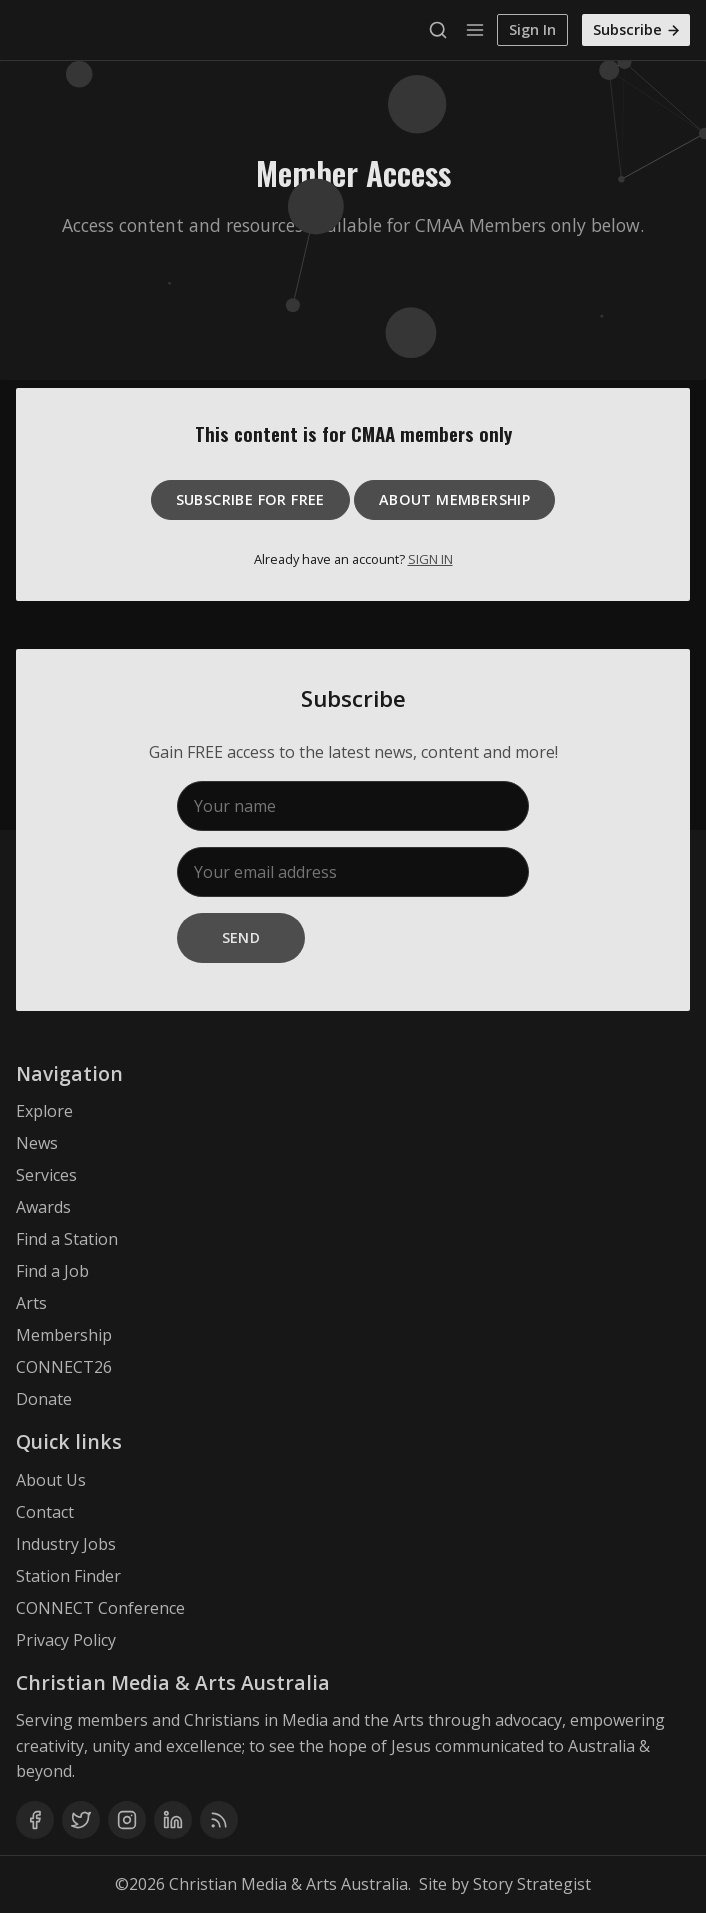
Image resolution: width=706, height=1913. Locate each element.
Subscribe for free (250, 499)
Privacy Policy (66, 1640)
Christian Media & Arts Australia (288, 1884)
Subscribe (637, 29)
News (37, 1143)
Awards (43, 1207)
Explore (44, 1111)
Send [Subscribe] (241, 937)
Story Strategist (532, 1884)
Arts (31, 1303)
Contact (45, 1512)
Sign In (532, 29)
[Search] (443, 30)
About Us (51, 1480)
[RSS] (219, 1820)
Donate (44, 1399)
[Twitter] (81, 1820)
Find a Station (67, 1239)
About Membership (454, 499)
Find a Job (52, 1271)
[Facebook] (35, 1820)
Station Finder (68, 1576)
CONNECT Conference (100, 1608)
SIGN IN (430, 559)
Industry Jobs (66, 1544)
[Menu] (475, 30)
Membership (64, 1335)
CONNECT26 (64, 1367)
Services (46, 1175)
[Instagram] (127, 1820)
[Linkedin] (173, 1820)
